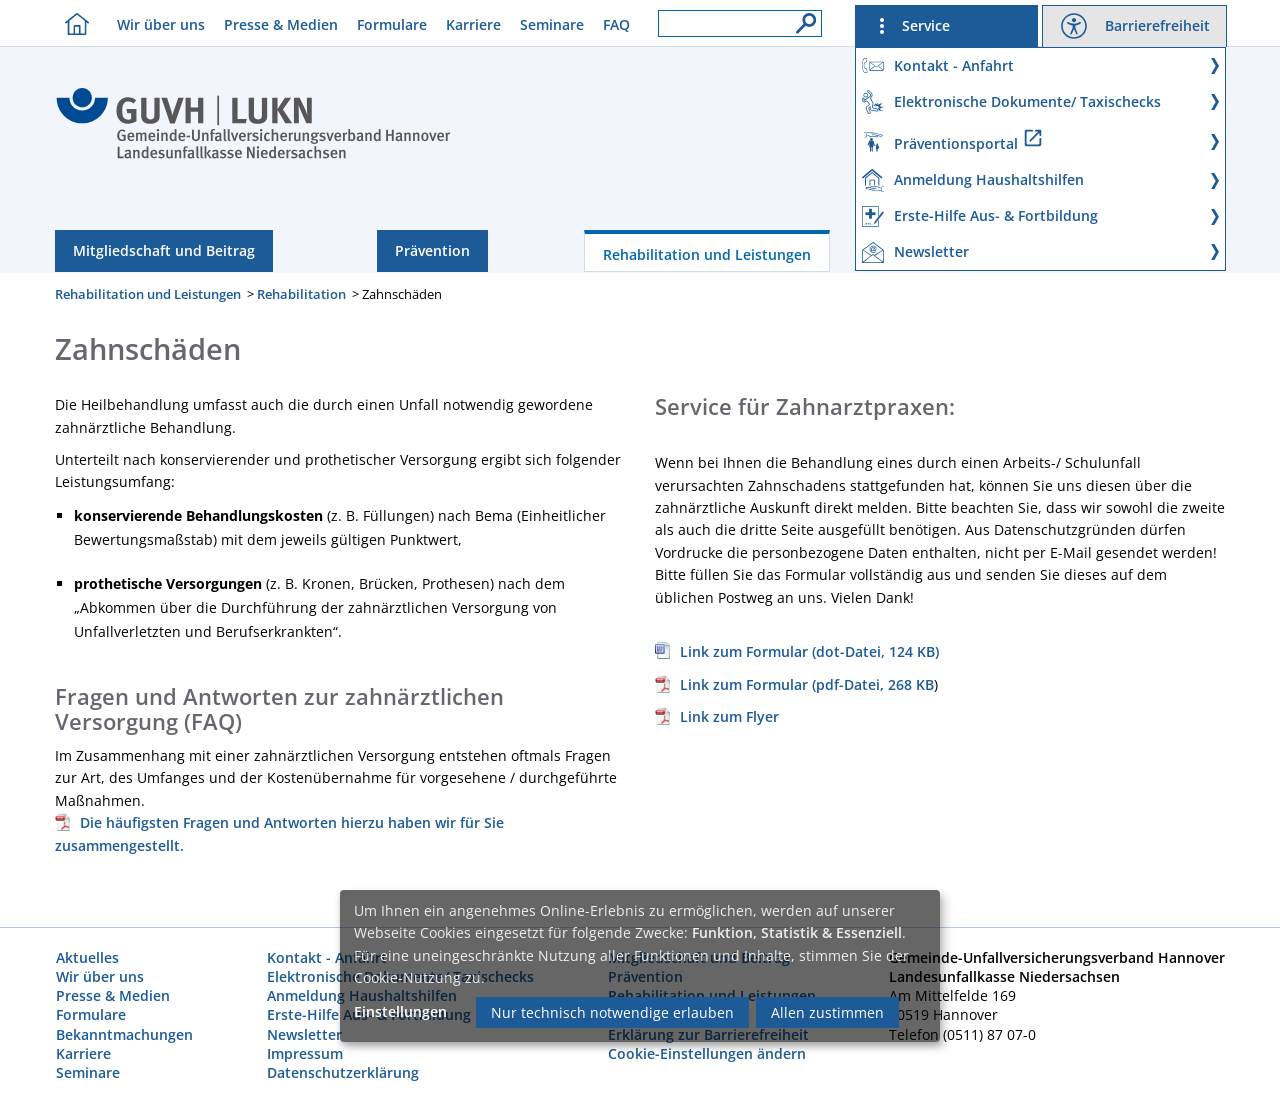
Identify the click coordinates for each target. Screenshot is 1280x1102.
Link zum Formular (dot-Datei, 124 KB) (809, 651)
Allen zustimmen (827, 1012)
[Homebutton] (72, 23)
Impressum (305, 1053)
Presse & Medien (281, 24)
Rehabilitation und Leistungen (707, 254)
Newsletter (304, 1034)
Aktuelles (87, 957)
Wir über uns (161, 24)
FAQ (616, 24)
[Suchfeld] (740, 23)
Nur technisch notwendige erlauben (612, 1012)
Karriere (473, 24)
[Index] (253, 156)
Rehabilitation (301, 294)
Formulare (392, 24)
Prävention (432, 250)
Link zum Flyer (729, 716)
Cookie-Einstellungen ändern (707, 1053)
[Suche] (801, 18)
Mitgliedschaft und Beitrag (164, 250)
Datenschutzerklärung (343, 1072)
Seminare (552, 24)
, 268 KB (794, 684)
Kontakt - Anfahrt (327, 957)
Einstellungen (400, 1011)
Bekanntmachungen (124, 1034)
